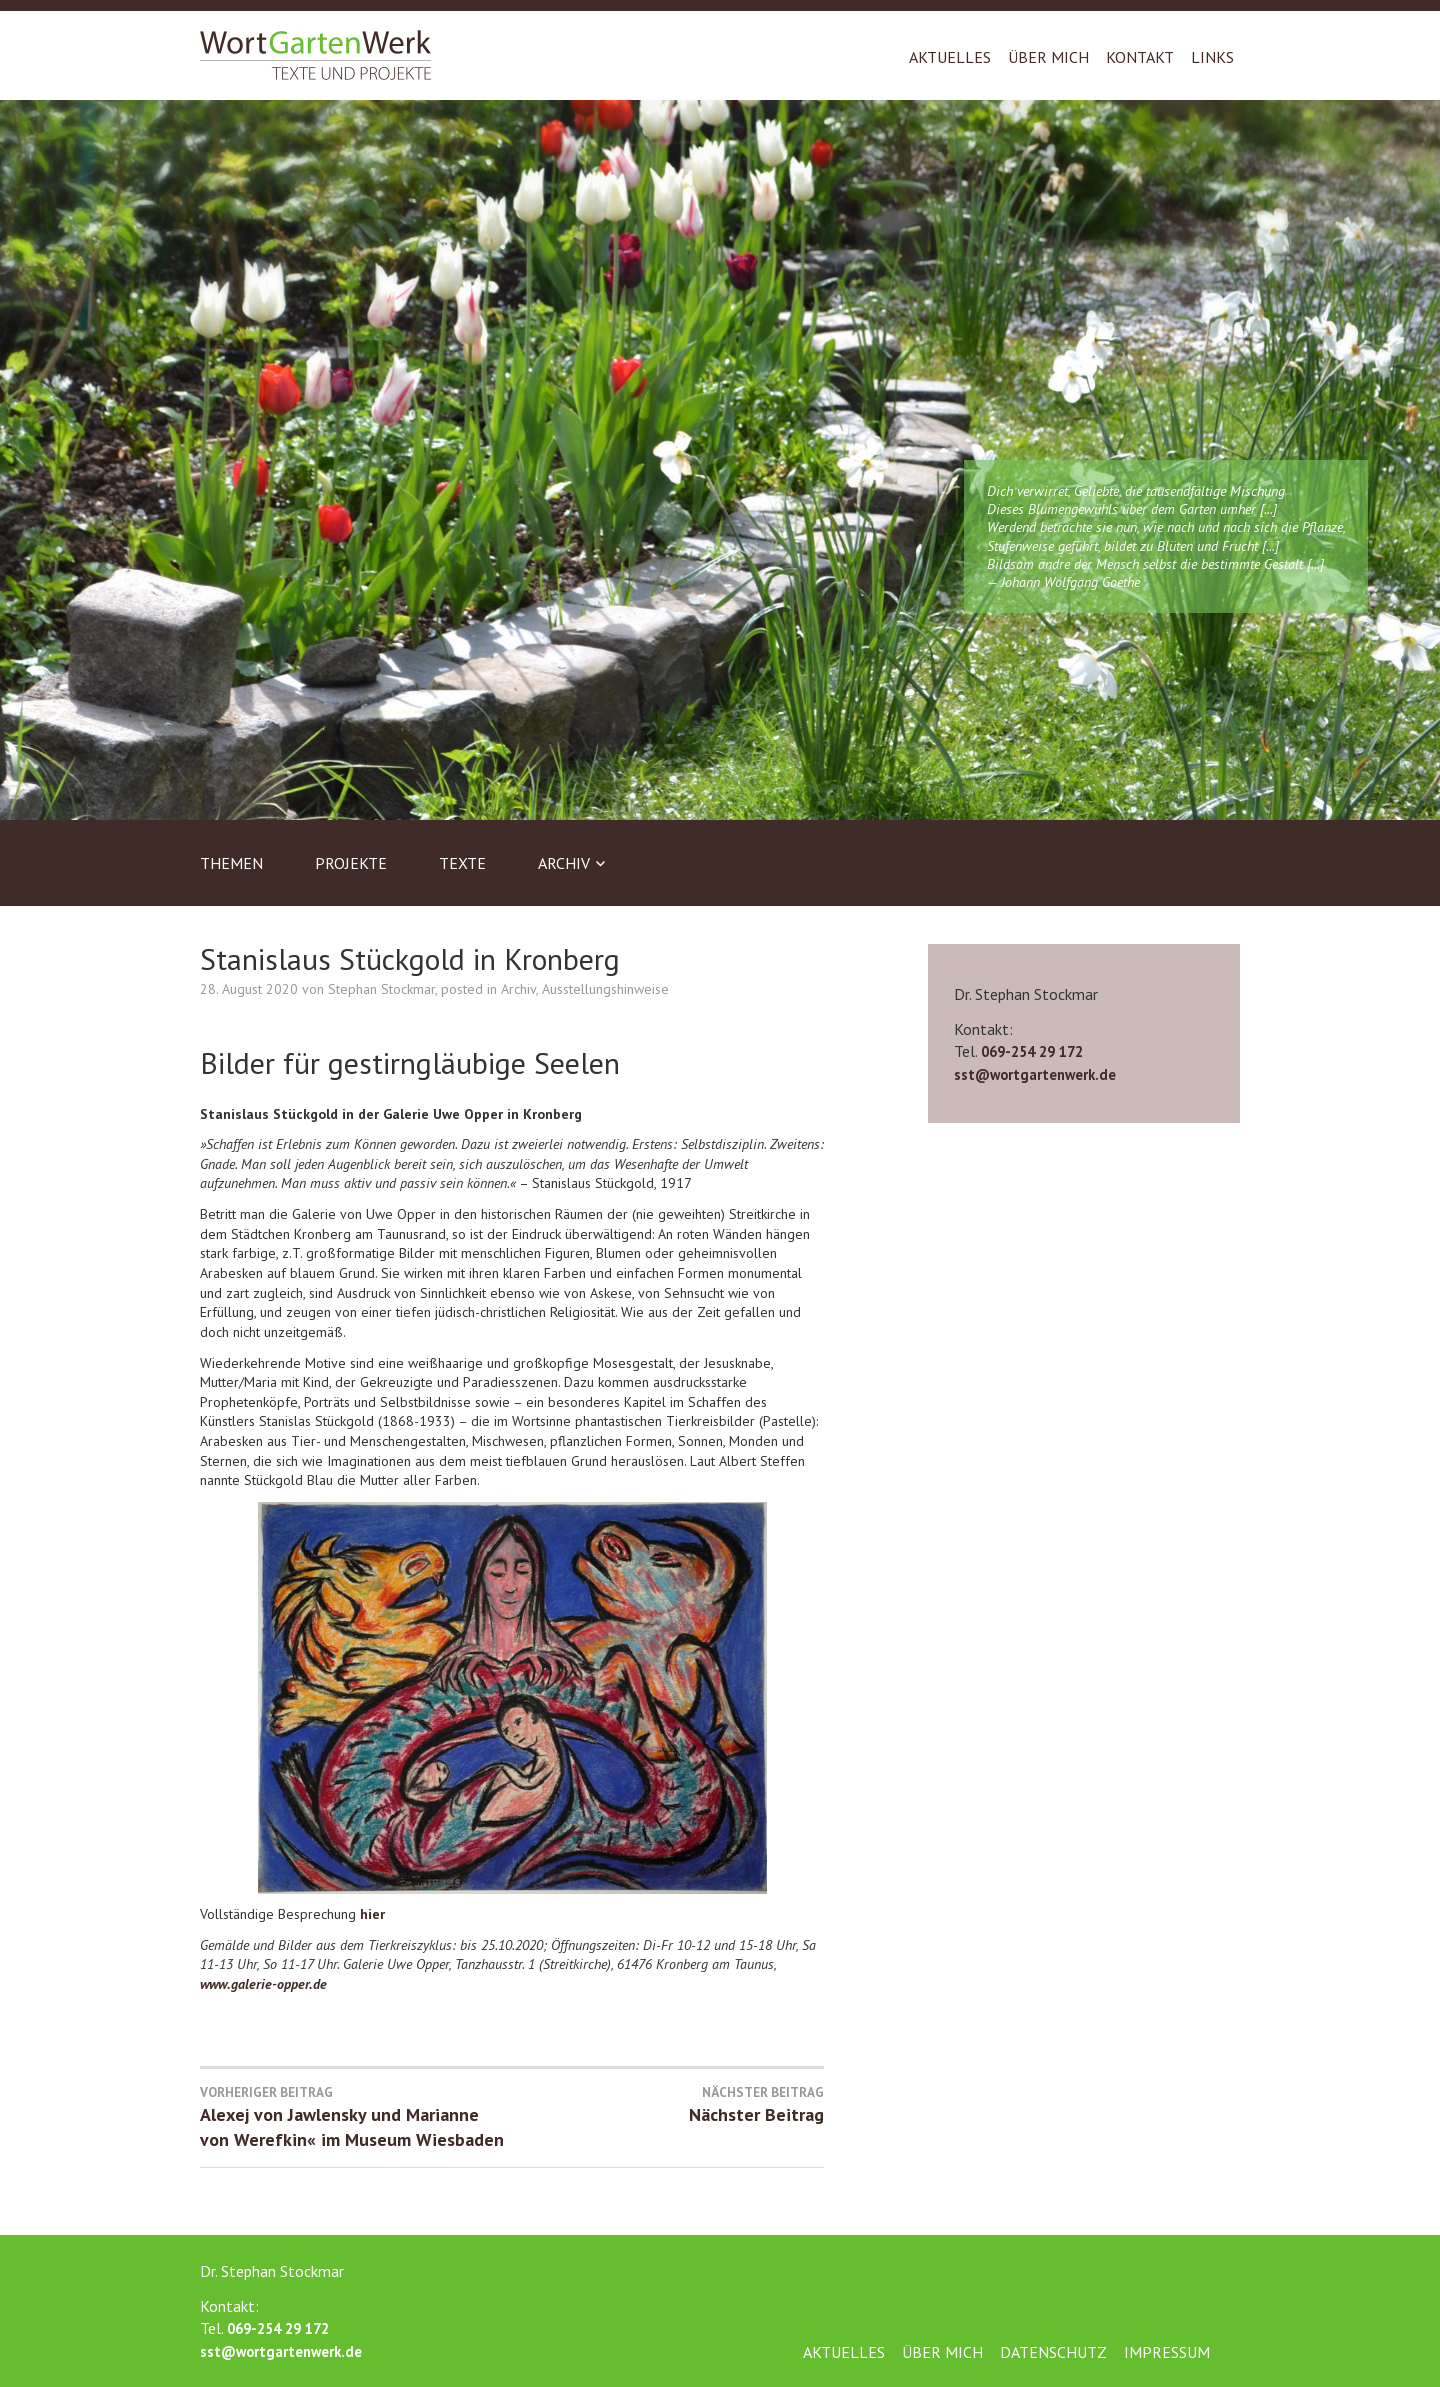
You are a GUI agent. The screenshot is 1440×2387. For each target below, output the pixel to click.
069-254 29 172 (1032, 1051)
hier (372, 1914)
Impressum (1167, 2352)
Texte (462, 863)
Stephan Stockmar (381, 989)
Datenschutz (1053, 2352)
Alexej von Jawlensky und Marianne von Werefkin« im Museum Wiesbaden (356, 2118)
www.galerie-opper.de (263, 1984)
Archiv (564, 863)
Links (1212, 57)
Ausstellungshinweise (605, 989)
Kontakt (1140, 57)
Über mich (1048, 57)
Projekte (351, 863)
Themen (231, 863)
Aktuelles (950, 57)
